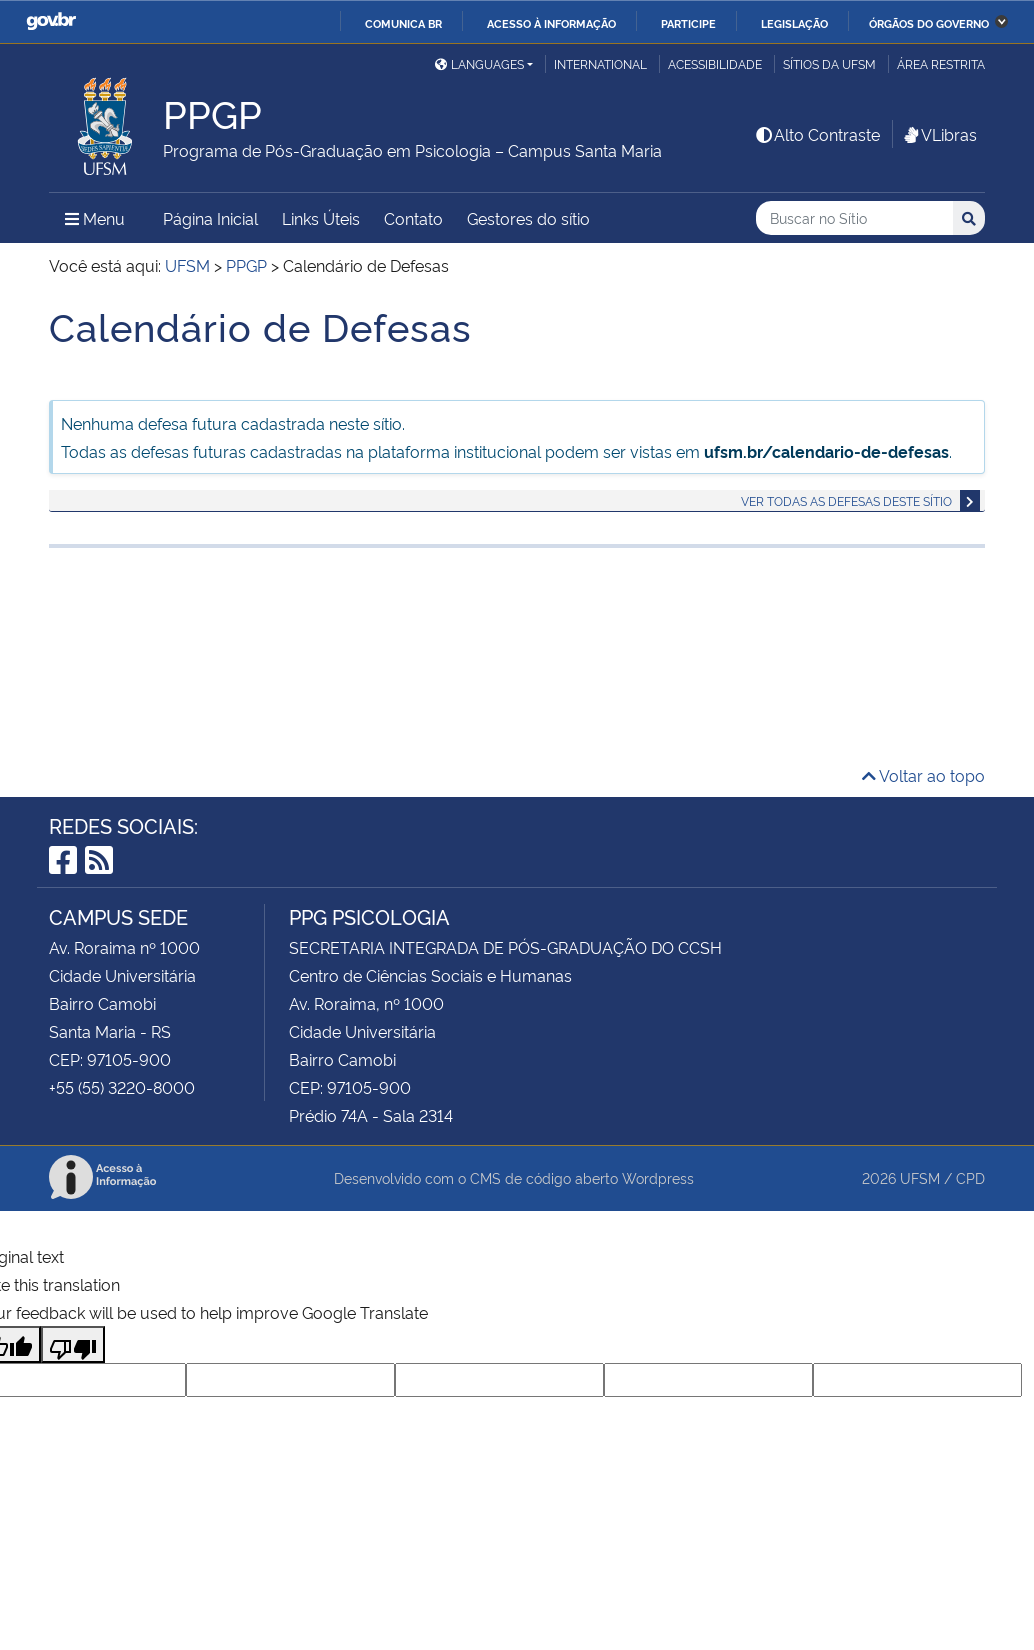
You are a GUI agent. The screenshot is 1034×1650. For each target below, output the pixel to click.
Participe (688, 23)
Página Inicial (210, 218)
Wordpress (658, 1177)
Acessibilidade (715, 63)
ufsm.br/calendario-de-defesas (826, 451)
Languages (479, 63)
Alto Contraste (817, 134)
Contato (413, 218)
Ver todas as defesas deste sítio (846, 500)
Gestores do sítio (528, 218)
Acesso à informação (551, 23)
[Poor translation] (73, 1344)
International (600, 63)
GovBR (51, 21)
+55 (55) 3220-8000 (122, 1087)
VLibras (939, 134)
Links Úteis (321, 218)
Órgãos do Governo (929, 23)
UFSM (920, 1177)
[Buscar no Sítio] (854, 218)
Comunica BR (403, 23)
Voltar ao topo (923, 775)
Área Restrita (941, 63)
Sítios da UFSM (829, 63)
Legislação (794, 23)
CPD (970, 1177)
